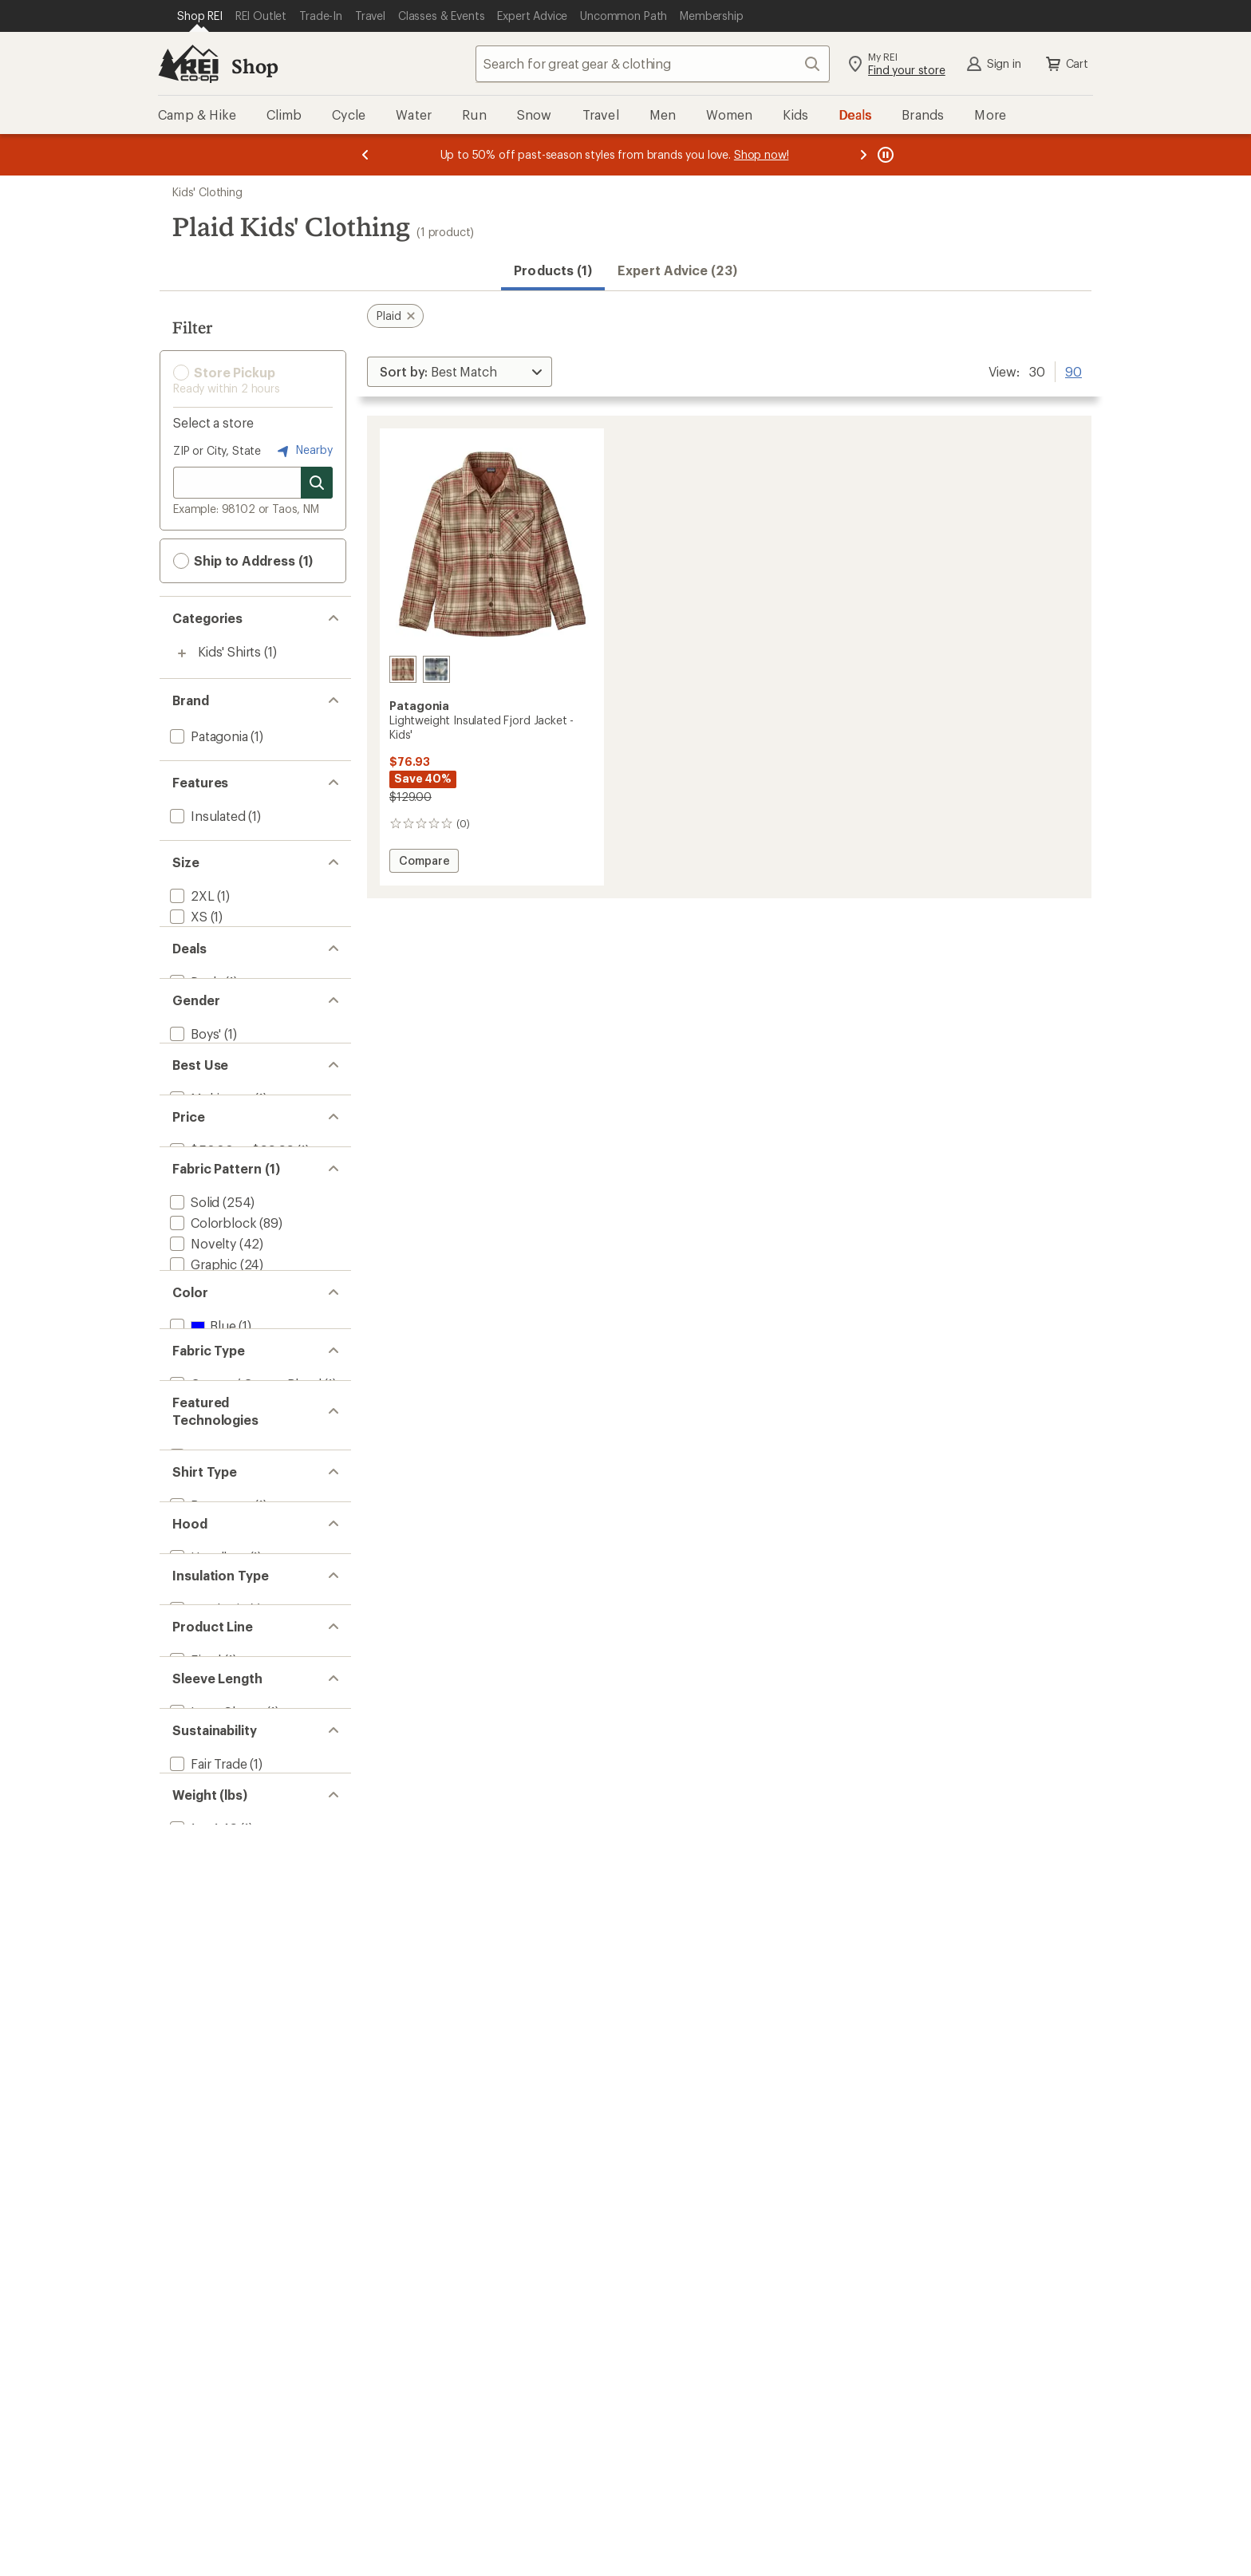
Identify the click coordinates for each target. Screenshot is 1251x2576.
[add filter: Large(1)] (195, 978)
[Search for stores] (317, 483)
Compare (428, 863)
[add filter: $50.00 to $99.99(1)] (230, 1359)
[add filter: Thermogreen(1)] (219, 1936)
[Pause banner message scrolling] (884, 154)
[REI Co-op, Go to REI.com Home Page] (188, 64)
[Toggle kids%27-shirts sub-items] (181, 653)
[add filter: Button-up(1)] (209, 2016)
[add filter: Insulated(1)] (206, 815)
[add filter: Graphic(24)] (202, 1501)
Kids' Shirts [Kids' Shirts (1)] (229, 651)
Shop (254, 65)
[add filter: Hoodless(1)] (207, 2096)
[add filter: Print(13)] (192, 1522)
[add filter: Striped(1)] (200, 1626)
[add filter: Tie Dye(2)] (200, 1584)
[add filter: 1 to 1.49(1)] (202, 2536)
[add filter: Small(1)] (194, 937)
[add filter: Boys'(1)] (194, 1158)
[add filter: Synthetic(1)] (207, 2175)
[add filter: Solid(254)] (193, 1439)
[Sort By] (459, 372)
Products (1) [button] (553, 270)
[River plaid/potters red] (402, 669)
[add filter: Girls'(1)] (193, 1179)
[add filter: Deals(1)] (194, 1079)
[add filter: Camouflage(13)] (214, 1543)
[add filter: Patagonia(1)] (207, 736)
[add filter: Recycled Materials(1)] (232, 2456)
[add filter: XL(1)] (187, 999)
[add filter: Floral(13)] (195, 1564)
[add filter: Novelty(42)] (201, 1481)
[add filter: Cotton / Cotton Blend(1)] (244, 1836)
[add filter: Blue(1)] (201, 1736)
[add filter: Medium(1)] (202, 957)
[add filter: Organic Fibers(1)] (221, 2436)
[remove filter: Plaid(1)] (192, 1605)
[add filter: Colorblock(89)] (211, 1460)
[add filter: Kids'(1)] (192, 1200)
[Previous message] (365, 154)
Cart (1066, 63)
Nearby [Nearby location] (303, 450)
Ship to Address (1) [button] (243, 561)
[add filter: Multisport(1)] (209, 1280)
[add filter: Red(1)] (200, 1757)
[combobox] (653, 63)
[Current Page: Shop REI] (200, 16)
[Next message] (863, 154)
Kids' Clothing (207, 192)
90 (1073, 370)
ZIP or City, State (217, 450)
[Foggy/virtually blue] (436, 669)
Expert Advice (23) (677, 270)
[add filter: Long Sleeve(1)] (215, 2335)
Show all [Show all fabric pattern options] (197, 1652)
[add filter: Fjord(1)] (194, 2255)
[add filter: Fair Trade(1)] (207, 2415)
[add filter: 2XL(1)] (191, 895)
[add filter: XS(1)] (187, 916)
